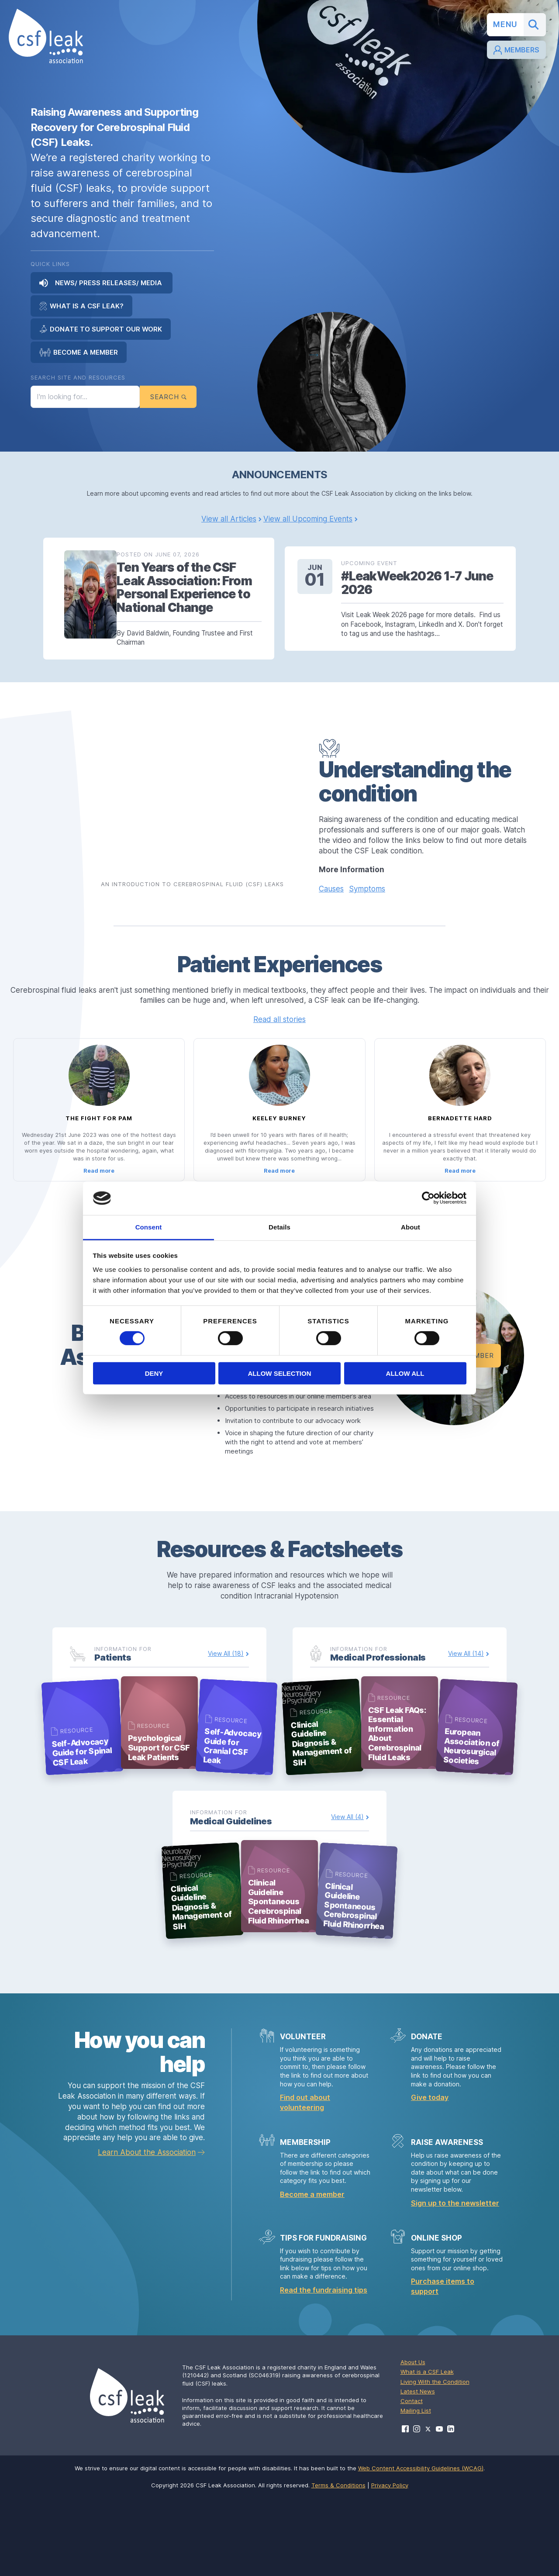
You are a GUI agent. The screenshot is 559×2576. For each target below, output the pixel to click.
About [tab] (410, 1227)
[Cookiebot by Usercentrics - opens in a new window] (428, 1198)
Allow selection (279, 1373)
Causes (331, 899)
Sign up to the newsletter (455, 2281)
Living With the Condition (434, 2459)
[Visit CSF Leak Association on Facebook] (405, 2507)
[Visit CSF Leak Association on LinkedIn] (450, 2507)
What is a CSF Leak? (81, 306)
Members (515, 51)
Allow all (405, 1373)
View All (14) (466, 1707)
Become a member (312, 2272)
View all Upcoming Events (307, 522)
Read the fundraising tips (323, 2368)
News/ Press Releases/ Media (101, 283)
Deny (154, 1373)
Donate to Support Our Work (100, 329)
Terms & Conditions (338, 2563)
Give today (430, 2175)
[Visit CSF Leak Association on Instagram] (416, 2507)
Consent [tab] (148, 1227)
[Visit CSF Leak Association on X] (428, 2507)
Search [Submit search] (168, 398)
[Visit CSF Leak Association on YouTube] (439, 2507)
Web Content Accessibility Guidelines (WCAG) (420, 2546)
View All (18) (226, 1707)
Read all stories (279, 1030)
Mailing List (415, 2488)
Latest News (417, 2469)
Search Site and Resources (78, 377)
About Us (412, 2440)
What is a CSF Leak (427, 2450)
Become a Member (78, 352)
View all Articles (228, 522)
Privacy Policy (389, 2563)
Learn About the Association (147, 2230)
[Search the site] (85, 398)
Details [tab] (279, 1227)
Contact (411, 2479)
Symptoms (367, 899)
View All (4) (347, 1882)
